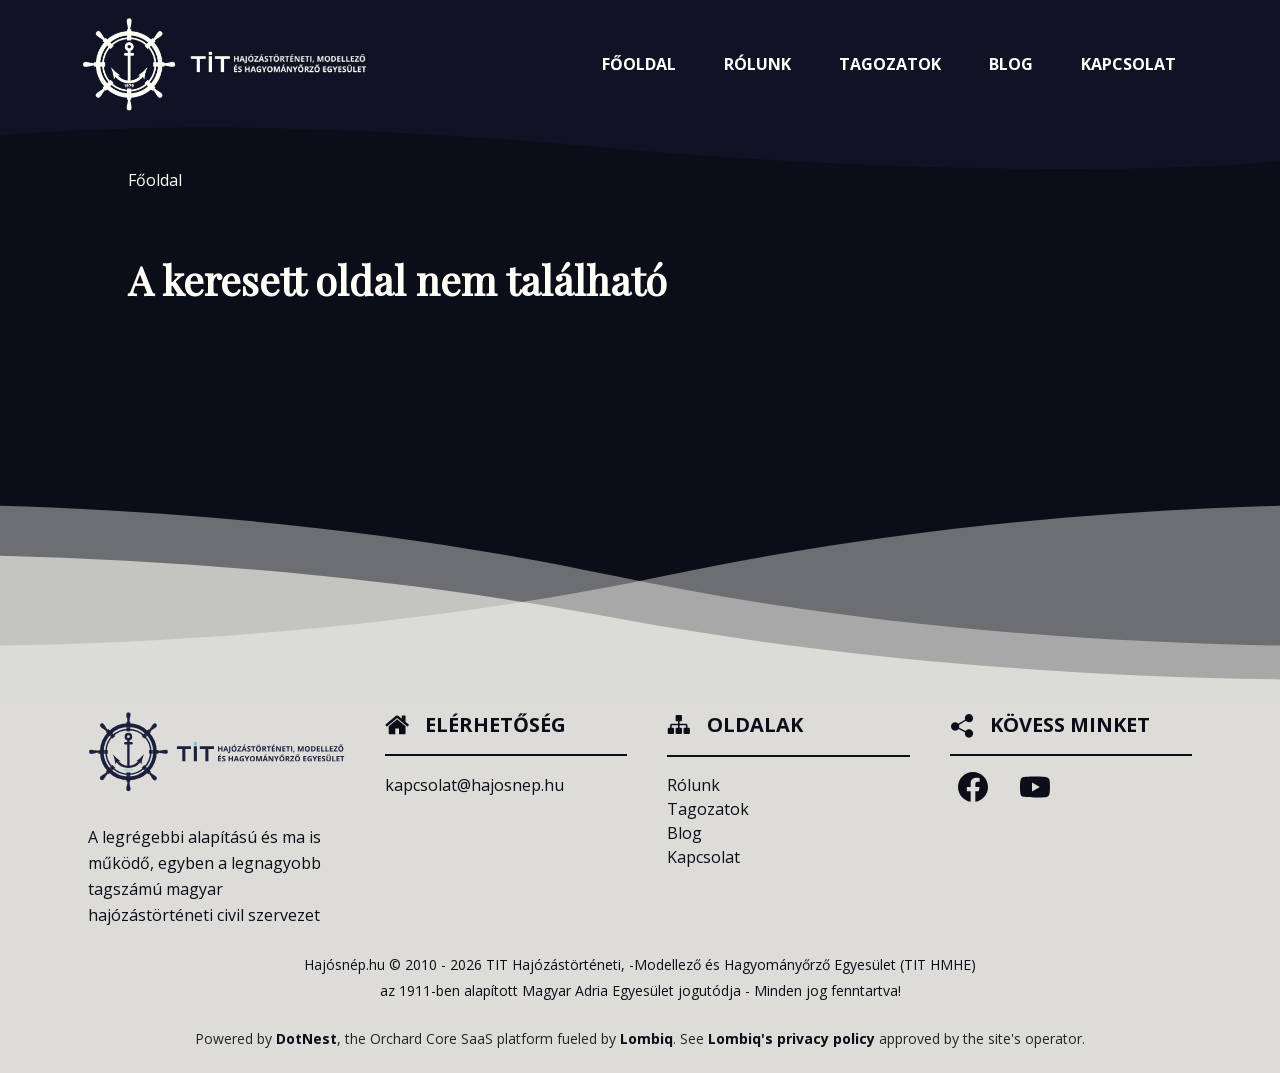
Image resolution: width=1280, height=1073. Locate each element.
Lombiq (646, 1038)
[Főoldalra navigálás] (224, 63)
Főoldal (639, 64)
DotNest (306, 1038)
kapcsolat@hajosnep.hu (474, 785)
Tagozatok (708, 809)
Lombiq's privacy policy (791, 1038)
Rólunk (693, 785)
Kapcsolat (1128, 64)
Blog (1011, 64)
